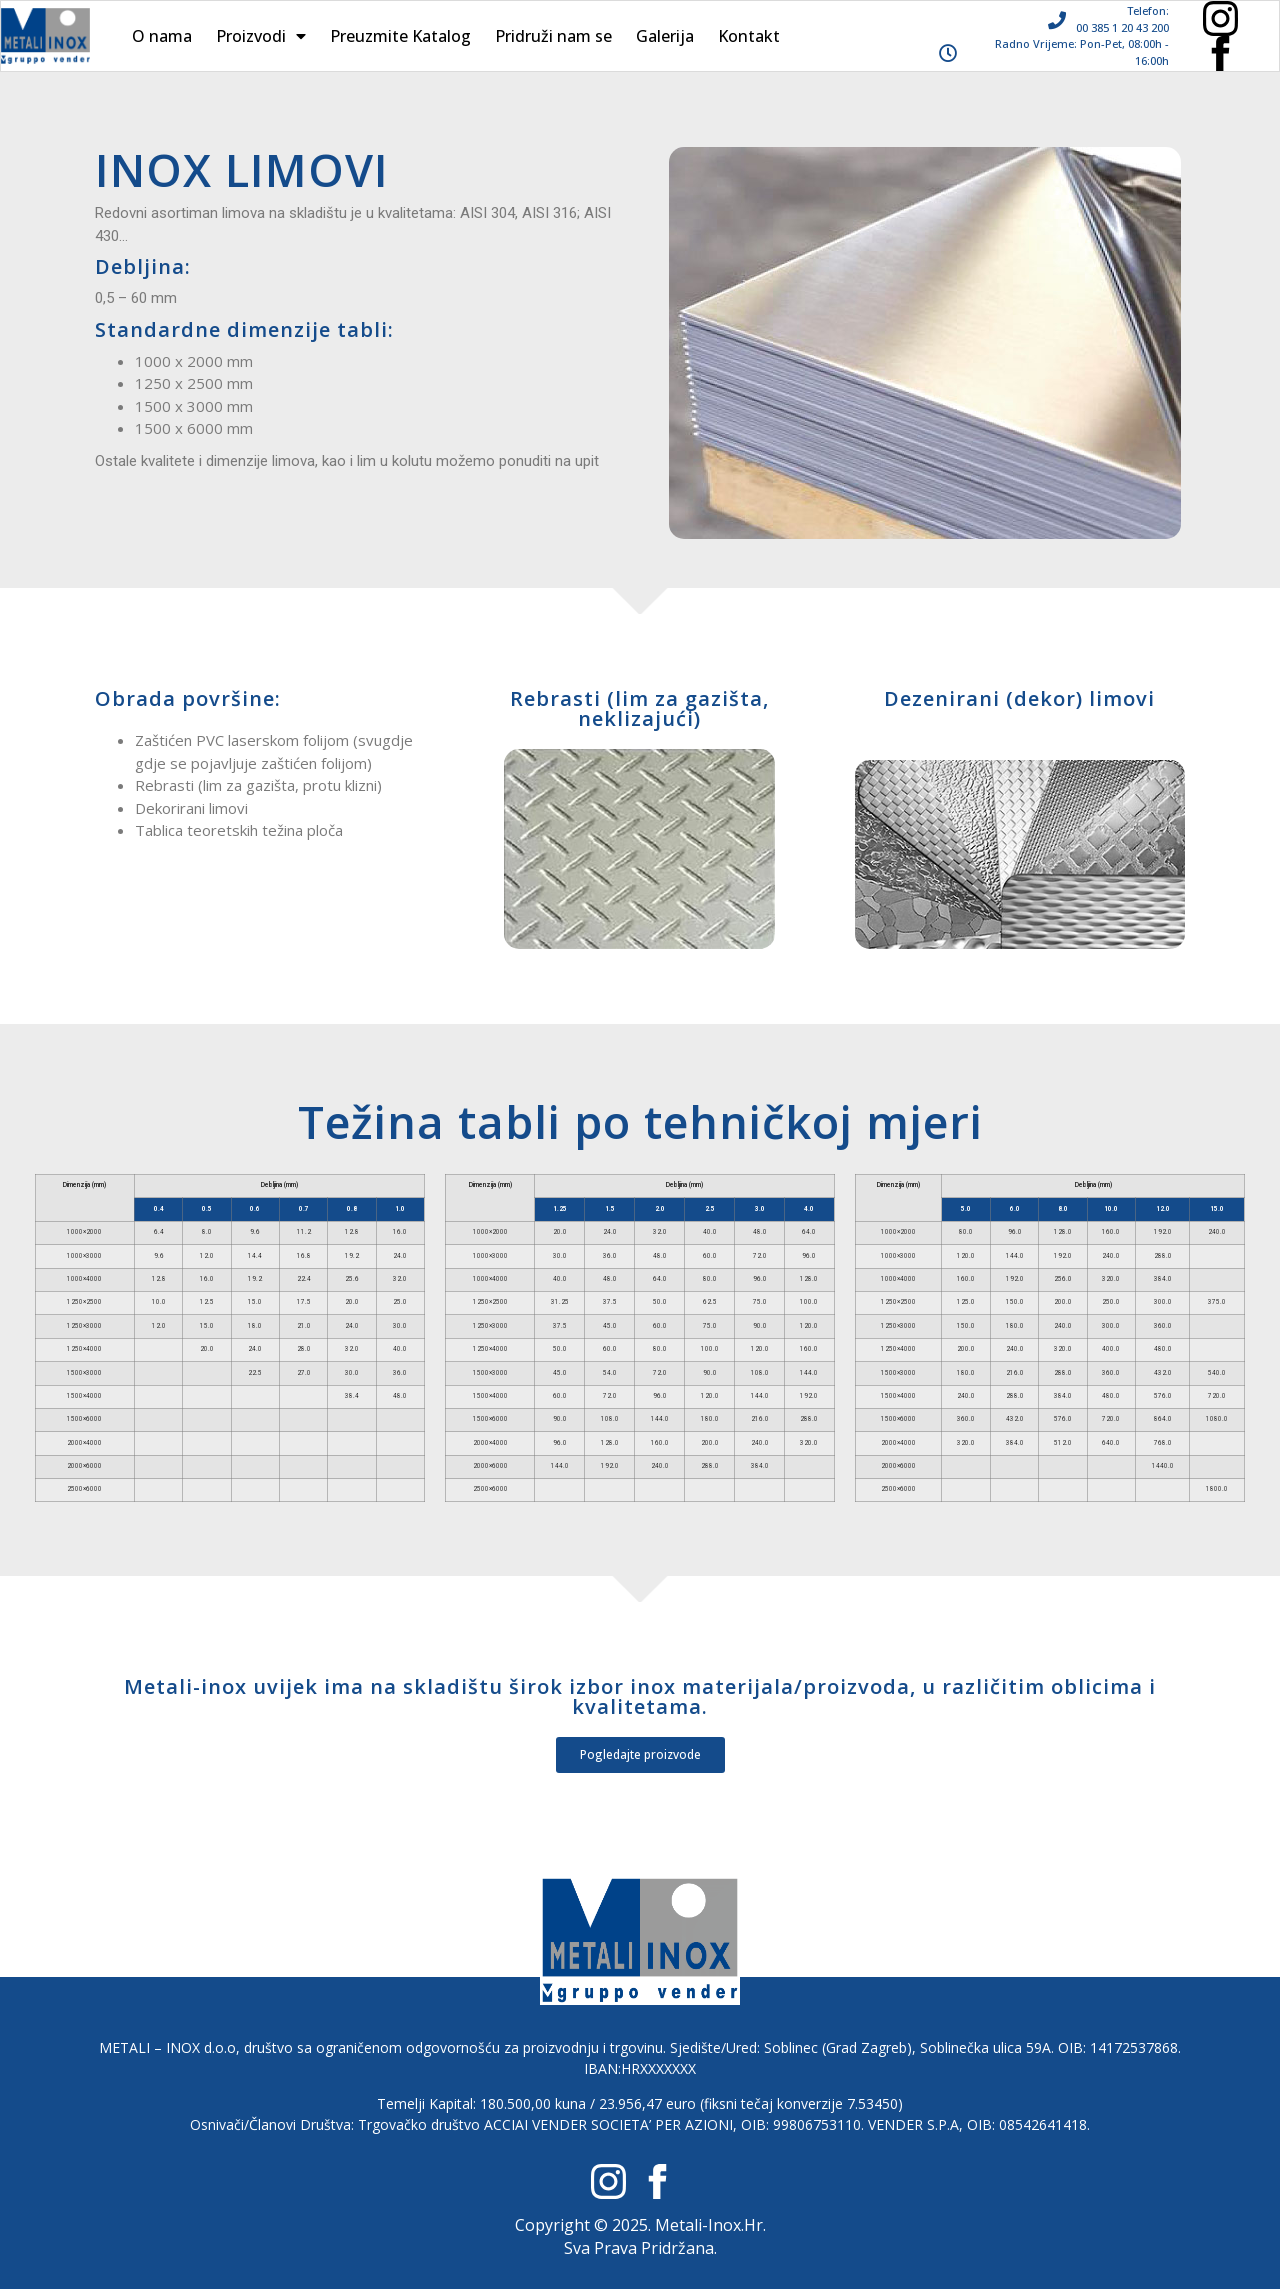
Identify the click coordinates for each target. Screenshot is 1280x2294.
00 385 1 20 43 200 (1122, 27)
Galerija (665, 36)
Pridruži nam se (553, 36)
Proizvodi (261, 36)
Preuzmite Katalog (400, 36)
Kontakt (749, 36)
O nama (162, 36)
